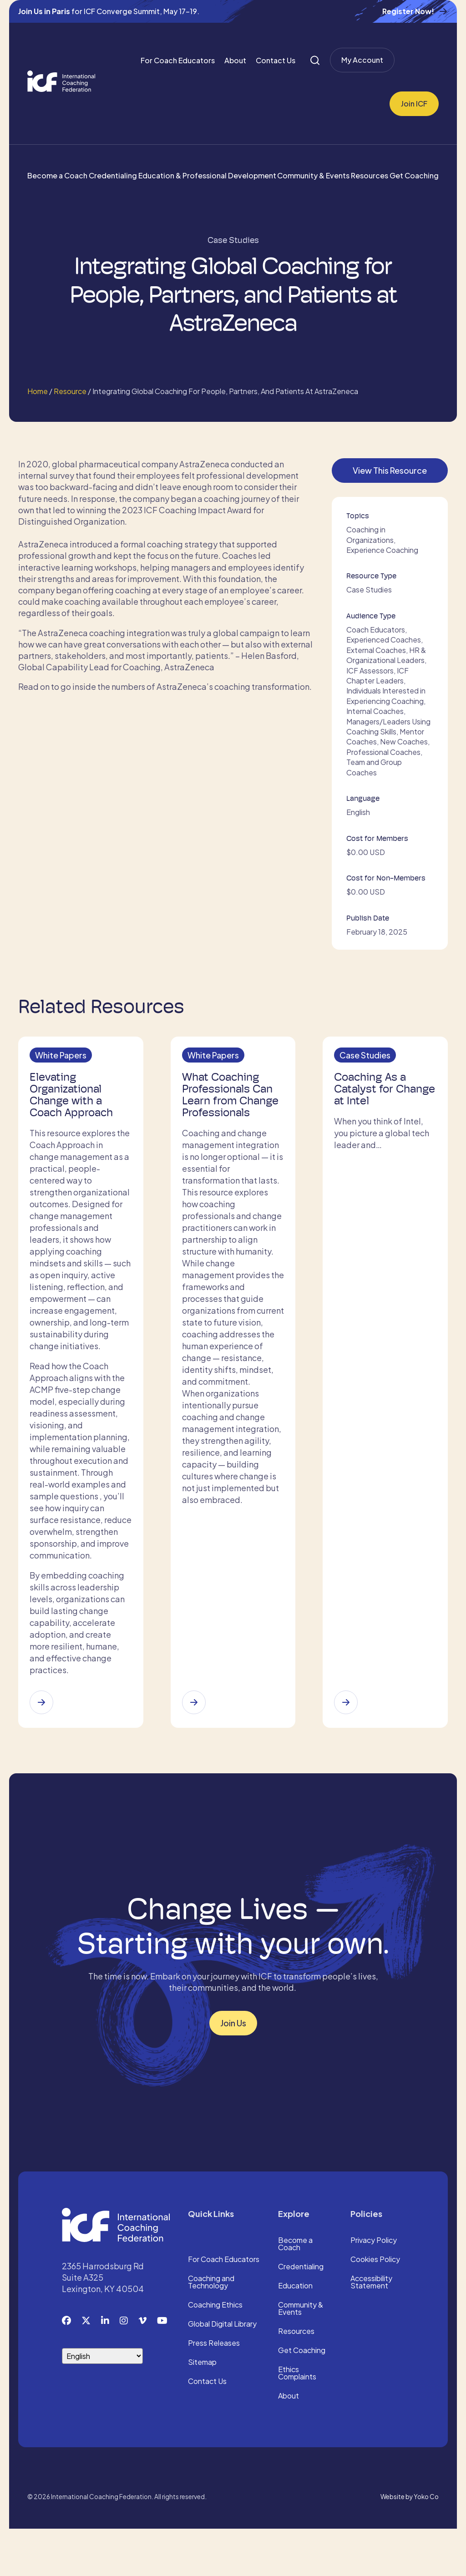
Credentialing (113, 175)
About (235, 60)
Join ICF (414, 103)
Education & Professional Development (207, 175)
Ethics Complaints (297, 2421)
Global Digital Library (222, 2372)
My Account (362, 60)
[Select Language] (102, 2403)
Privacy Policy (373, 2288)
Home (37, 391)
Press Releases (214, 2391)
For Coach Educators (178, 60)
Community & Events (313, 175)
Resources (369, 175)
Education (295, 2333)
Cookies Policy (375, 2307)
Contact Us (275, 60)
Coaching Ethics (215, 2352)
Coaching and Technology (211, 2330)
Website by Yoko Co (409, 2544)
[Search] (314, 60)
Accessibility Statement (371, 2330)
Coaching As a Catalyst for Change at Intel (375, 1092)
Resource (70, 391)
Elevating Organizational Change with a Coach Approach (74, 1098)
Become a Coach (57, 175)
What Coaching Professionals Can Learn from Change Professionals (230, 1104)
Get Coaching (414, 175)
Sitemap (202, 2410)
